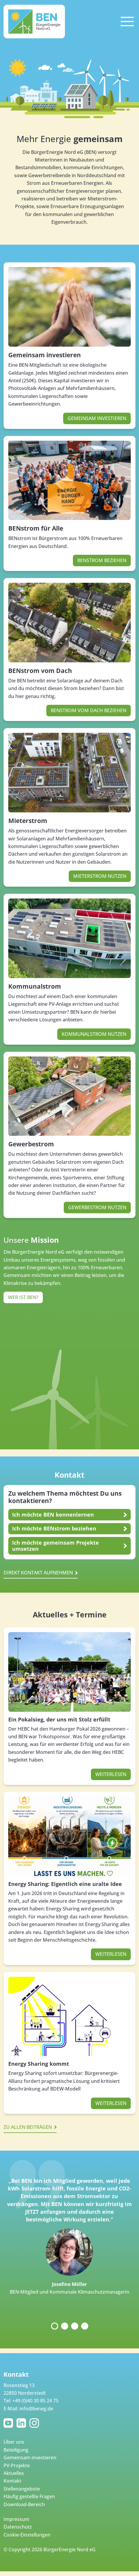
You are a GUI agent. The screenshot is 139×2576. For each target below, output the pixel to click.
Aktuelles (14, 2473)
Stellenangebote (22, 2489)
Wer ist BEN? (23, 1297)
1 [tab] (54, 2326)
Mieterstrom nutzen (99, 876)
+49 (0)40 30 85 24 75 (35, 2400)
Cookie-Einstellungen (27, 2534)
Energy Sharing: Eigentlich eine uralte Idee (65, 1883)
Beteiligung (16, 2450)
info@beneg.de (36, 2408)
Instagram (35, 2423)
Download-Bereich (24, 2504)
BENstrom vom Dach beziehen (88, 710)
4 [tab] (84, 2326)
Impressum (16, 2519)
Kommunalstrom (34, 986)
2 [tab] (64, 2326)
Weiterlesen (110, 1774)
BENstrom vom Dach (40, 670)
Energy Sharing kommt (38, 2063)
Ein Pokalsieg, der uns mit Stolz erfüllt (59, 1719)
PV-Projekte (17, 2465)
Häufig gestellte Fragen (29, 2496)
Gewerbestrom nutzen (97, 1207)
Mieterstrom (27, 821)
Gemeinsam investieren (44, 355)
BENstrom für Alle (35, 528)
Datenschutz (18, 2527)
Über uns (14, 2442)
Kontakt (12, 2481)
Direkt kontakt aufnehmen (38, 1572)
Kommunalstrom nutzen (94, 1034)
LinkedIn (22, 2423)
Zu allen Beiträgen (28, 2127)
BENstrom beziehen (101, 560)
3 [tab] (74, 2326)
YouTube (9, 2423)
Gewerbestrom (31, 1144)
